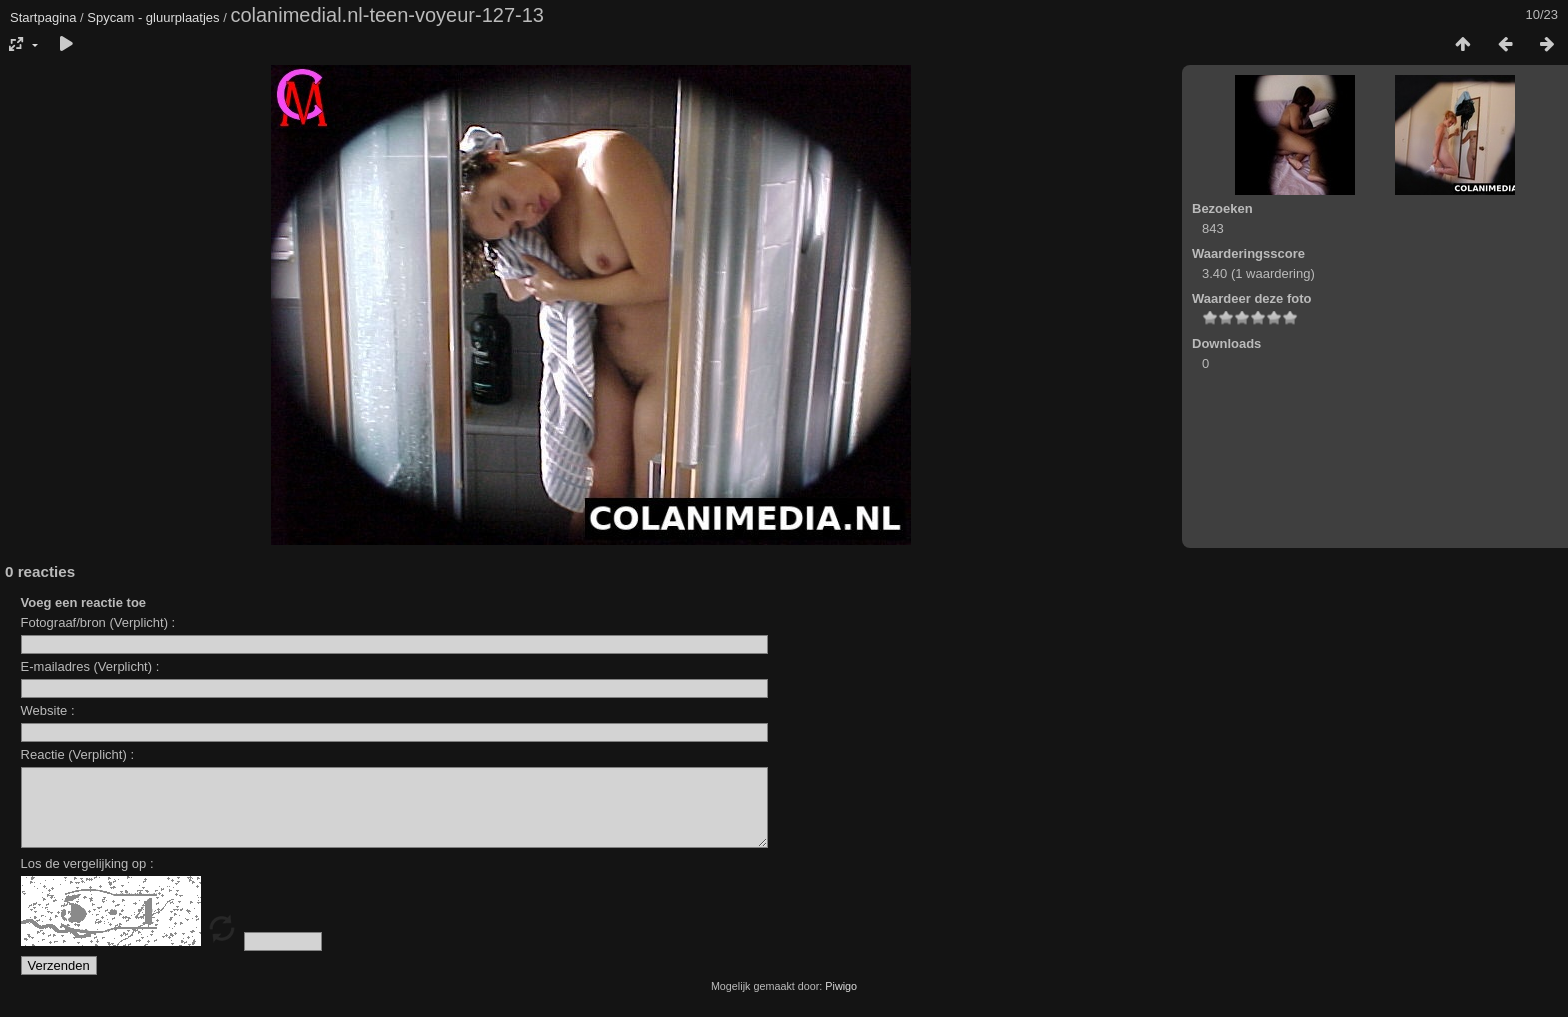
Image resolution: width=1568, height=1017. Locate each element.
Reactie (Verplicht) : (77, 754)
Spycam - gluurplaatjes (153, 17)
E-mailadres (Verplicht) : (90, 666)
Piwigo (841, 1001)
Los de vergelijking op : (87, 878)
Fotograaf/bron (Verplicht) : (98, 622)
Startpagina (43, 17)
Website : (48, 710)
